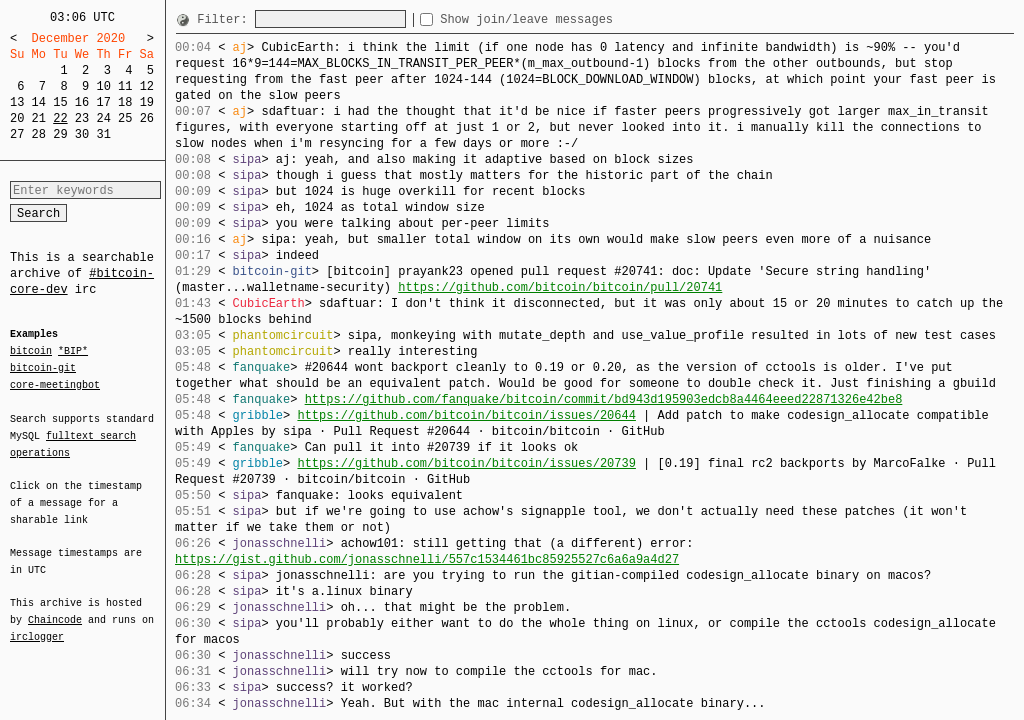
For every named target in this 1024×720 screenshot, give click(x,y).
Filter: (226, 19)
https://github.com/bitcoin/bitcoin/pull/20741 (560, 287)
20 (17, 118)
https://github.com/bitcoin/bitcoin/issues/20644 (466, 415)
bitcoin (31, 352)
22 (60, 118)
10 (103, 86)
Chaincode (55, 608)
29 (60, 134)
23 (82, 118)
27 (17, 134)
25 (125, 118)
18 (125, 102)
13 (17, 102)
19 (147, 102)
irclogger (37, 624)
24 (103, 118)
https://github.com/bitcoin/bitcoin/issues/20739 (466, 463)
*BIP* (73, 352)
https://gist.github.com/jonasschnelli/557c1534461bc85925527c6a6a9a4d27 (427, 559)
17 (103, 102)
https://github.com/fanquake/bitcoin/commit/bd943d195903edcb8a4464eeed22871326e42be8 (604, 399)
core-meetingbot (55, 384)
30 (82, 134)
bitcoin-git (43, 368)
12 (147, 86)
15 (60, 102)
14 (39, 102)
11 (125, 86)
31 (103, 134)
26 (147, 118)
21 (39, 118)
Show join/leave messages (562, 19)
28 (39, 134)
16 (82, 102)
